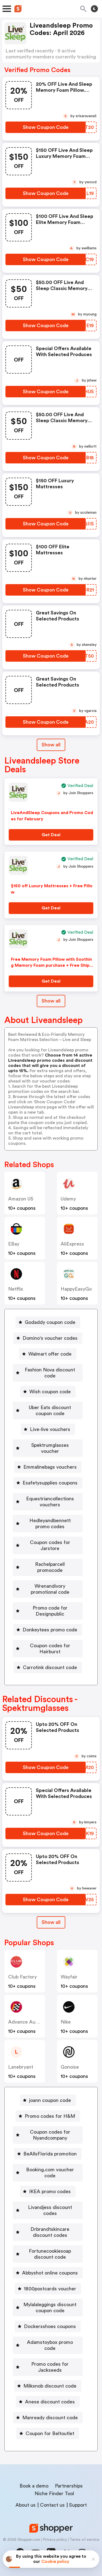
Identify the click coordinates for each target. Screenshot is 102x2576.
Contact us (52, 2505)
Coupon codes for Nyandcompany (50, 2135)
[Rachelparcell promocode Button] (48, 1567)
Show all (51, 1922)
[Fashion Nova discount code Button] (48, 1373)
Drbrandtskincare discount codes (49, 2232)
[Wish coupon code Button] (48, 1391)
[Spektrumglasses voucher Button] (48, 1448)
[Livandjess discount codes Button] (48, 2210)
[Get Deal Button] (51, 835)
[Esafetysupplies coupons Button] (47, 1483)
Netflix (15, 1288)
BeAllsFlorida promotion (50, 2153)
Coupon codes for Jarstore (50, 1545)
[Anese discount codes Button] (48, 2402)
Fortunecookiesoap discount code (50, 2254)
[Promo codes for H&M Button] (48, 2116)
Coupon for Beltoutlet (50, 2433)
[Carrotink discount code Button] (48, 1667)
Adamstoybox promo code (50, 2345)
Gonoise (70, 2067)
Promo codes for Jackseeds (50, 2367)
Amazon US (20, 1198)
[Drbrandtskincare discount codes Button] (48, 2232)
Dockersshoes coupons (50, 2326)
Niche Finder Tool (54, 2493)
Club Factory (22, 1976)
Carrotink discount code (50, 1667)
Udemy (68, 1198)
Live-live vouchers (50, 1429)
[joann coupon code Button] (48, 2100)
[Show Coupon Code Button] (45, 127)
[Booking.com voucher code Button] (48, 2172)
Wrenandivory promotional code (50, 1589)
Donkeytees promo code (50, 1629)
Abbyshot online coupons (50, 2272)
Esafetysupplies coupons (50, 1482)
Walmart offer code (50, 1353)
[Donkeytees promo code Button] (47, 1629)
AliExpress (72, 1243)
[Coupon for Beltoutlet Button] (47, 2433)
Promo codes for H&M (50, 2116)
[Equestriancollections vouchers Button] (48, 1501)
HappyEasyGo (76, 1288)
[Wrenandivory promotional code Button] (48, 1589)
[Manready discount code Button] (48, 2417)
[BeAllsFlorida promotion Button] (48, 2154)
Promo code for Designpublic (50, 1610)
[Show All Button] (51, 1922)
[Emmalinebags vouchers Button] (48, 1467)
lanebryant (20, 2067)
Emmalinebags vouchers (50, 1467)
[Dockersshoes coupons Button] (48, 2326)
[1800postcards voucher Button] (48, 2288)
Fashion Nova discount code (50, 1372)
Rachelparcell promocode (50, 1567)
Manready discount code (50, 2417)
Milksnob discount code (49, 2385)
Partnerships (69, 2485)
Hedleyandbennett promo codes (50, 1523)
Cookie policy (55, 2561)
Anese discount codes (50, 2401)
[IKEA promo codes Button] (48, 2191)
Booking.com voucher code (50, 2172)
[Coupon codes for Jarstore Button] (48, 1545)
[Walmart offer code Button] (47, 1354)
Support (78, 2505)
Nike (66, 2021)
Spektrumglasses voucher (50, 1448)
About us (26, 2505)
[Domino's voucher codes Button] (47, 1338)
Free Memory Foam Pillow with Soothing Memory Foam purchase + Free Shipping (52, 965)
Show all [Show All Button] (51, 744)
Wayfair (69, 1976)
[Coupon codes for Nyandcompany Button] (48, 2135)
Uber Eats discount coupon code (50, 1410)
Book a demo (34, 2485)
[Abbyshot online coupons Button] (48, 2273)
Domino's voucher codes (50, 1338)
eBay (13, 1243)
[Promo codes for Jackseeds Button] (48, 2367)
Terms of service (84, 2540)
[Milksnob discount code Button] (47, 2386)
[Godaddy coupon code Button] (48, 1322)
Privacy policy (55, 2540)
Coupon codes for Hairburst (50, 1648)
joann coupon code (50, 2100)
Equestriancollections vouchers (50, 1501)
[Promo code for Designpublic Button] (48, 1611)
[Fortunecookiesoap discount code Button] (48, 2254)
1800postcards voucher (50, 2288)
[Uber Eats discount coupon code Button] (48, 1410)
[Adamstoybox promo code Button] (48, 2345)
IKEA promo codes (50, 2191)
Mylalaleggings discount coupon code (49, 2307)
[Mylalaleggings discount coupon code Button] (48, 2307)
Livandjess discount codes (50, 2210)
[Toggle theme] (94, 9)
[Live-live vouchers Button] (48, 1429)
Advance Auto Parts (30, 2021)
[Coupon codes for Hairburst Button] (48, 1648)
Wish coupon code (50, 1391)
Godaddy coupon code (50, 1322)
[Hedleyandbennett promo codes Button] (48, 1523)
